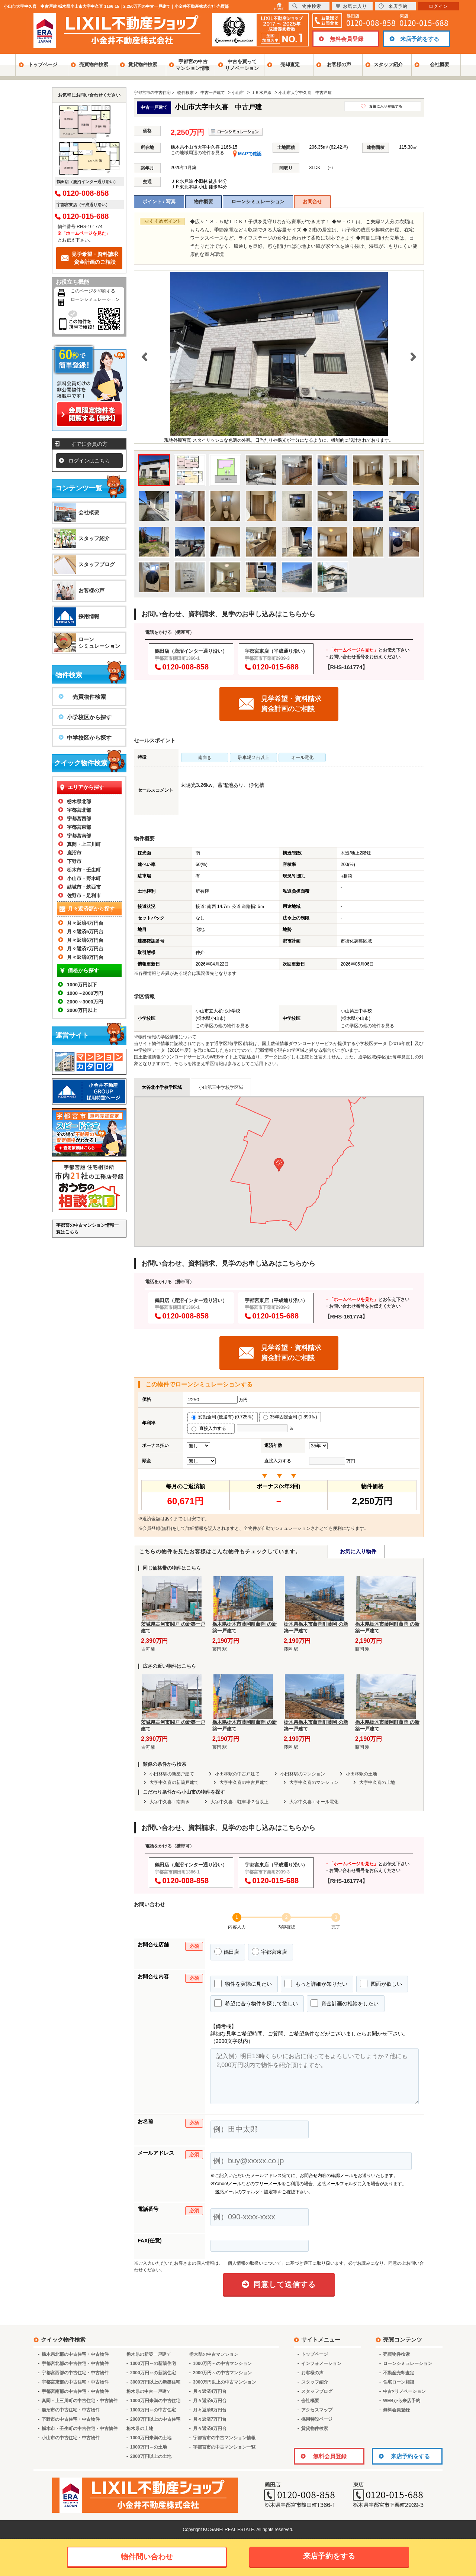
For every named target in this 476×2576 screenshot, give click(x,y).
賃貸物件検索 (142, 64)
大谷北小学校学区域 (162, 1087)
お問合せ (312, 201)
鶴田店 (226, 1951)
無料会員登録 (346, 39)
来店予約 (393, 6)
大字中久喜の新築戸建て (174, 1782)
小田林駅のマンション (302, 1774)
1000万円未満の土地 (150, 2437)
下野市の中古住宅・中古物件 (71, 2419)
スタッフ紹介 (388, 64)
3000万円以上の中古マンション (225, 2382)
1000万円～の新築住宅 (153, 2363)
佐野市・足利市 (84, 895)
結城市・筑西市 (84, 887)
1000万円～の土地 (148, 2447)
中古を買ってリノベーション (242, 65)
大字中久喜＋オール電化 (313, 1801)
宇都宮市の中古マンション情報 (224, 2437)
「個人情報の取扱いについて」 (254, 2263)
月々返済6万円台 (85, 940)
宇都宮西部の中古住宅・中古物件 (75, 2372)
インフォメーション (321, 2363)
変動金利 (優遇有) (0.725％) (223, 1417)
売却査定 (290, 64)
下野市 (74, 861)
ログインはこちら (89, 461)
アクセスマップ (316, 2410)
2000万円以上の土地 (150, 2456)
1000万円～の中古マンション (222, 2363)
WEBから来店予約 (401, 2400)
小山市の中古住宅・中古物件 (71, 2437)
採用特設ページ (316, 2419)
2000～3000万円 (85, 1002)
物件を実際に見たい (243, 1983)
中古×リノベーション (404, 2391)
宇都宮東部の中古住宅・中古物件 (75, 2382)
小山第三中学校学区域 (221, 1087)
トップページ (42, 64)
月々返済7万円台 (85, 948)
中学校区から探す (89, 737)
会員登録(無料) (157, 1528)
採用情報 (88, 616)
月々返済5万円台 (85, 931)
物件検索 (306, 6)
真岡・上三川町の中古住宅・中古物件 (80, 2400)
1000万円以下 (82, 984)
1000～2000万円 (85, 993)
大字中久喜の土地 (377, 1782)
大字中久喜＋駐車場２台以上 (239, 1801)
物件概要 (203, 201)
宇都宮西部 (79, 818)
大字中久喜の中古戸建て (243, 1782)
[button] (279, 1165)
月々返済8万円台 (85, 957)
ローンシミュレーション (257, 201)
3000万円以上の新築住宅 (155, 2382)
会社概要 (439, 64)
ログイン (438, 6)
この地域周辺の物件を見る (197, 152)
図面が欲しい (381, 1983)
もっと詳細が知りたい (315, 1983)
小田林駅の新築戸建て (171, 1774)
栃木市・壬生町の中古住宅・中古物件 (80, 2428)
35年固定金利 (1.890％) (290, 1417)
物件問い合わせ (147, 2557)
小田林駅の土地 (361, 1774)
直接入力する (211, 1428)
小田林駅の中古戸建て (237, 1774)
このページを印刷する (93, 290)
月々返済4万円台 (85, 923)
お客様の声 (339, 64)
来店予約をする (419, 39)
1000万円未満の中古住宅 (155, 2400)
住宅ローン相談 (398, 2382)
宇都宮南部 (79, 835)
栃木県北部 (79, 801)
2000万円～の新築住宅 (153, 2372)
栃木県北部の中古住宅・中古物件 (75, 2354)
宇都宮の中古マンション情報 (193, 65)
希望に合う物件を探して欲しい (256, 2003)
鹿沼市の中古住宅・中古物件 (71, 2410)
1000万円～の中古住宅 (153, 2410)
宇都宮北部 (79, 810)
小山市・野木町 (84, 878)
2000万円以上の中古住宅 (155, 2419)
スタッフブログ (96, 564)
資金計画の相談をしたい (345, 2003)
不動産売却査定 (398, 2372)
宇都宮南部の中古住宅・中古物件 (75, 2391)
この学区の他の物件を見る (222, 1025)
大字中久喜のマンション (313, 1782)
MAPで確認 (247, 154)
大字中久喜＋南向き (169, 1801)
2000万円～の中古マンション (222, 2372)
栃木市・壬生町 (84, 870)
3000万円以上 (82, 1010)
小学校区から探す (89, 717)
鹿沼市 (74, 853)
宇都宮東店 (269, 1951)
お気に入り (351, 6)
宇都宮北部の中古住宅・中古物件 (75, 2363)
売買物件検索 (93, 64)
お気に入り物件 (358, 1551)
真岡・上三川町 (84, 844)
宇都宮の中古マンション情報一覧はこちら (87, 1229)
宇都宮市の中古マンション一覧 (224, 2447)
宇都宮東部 (79, 827)
